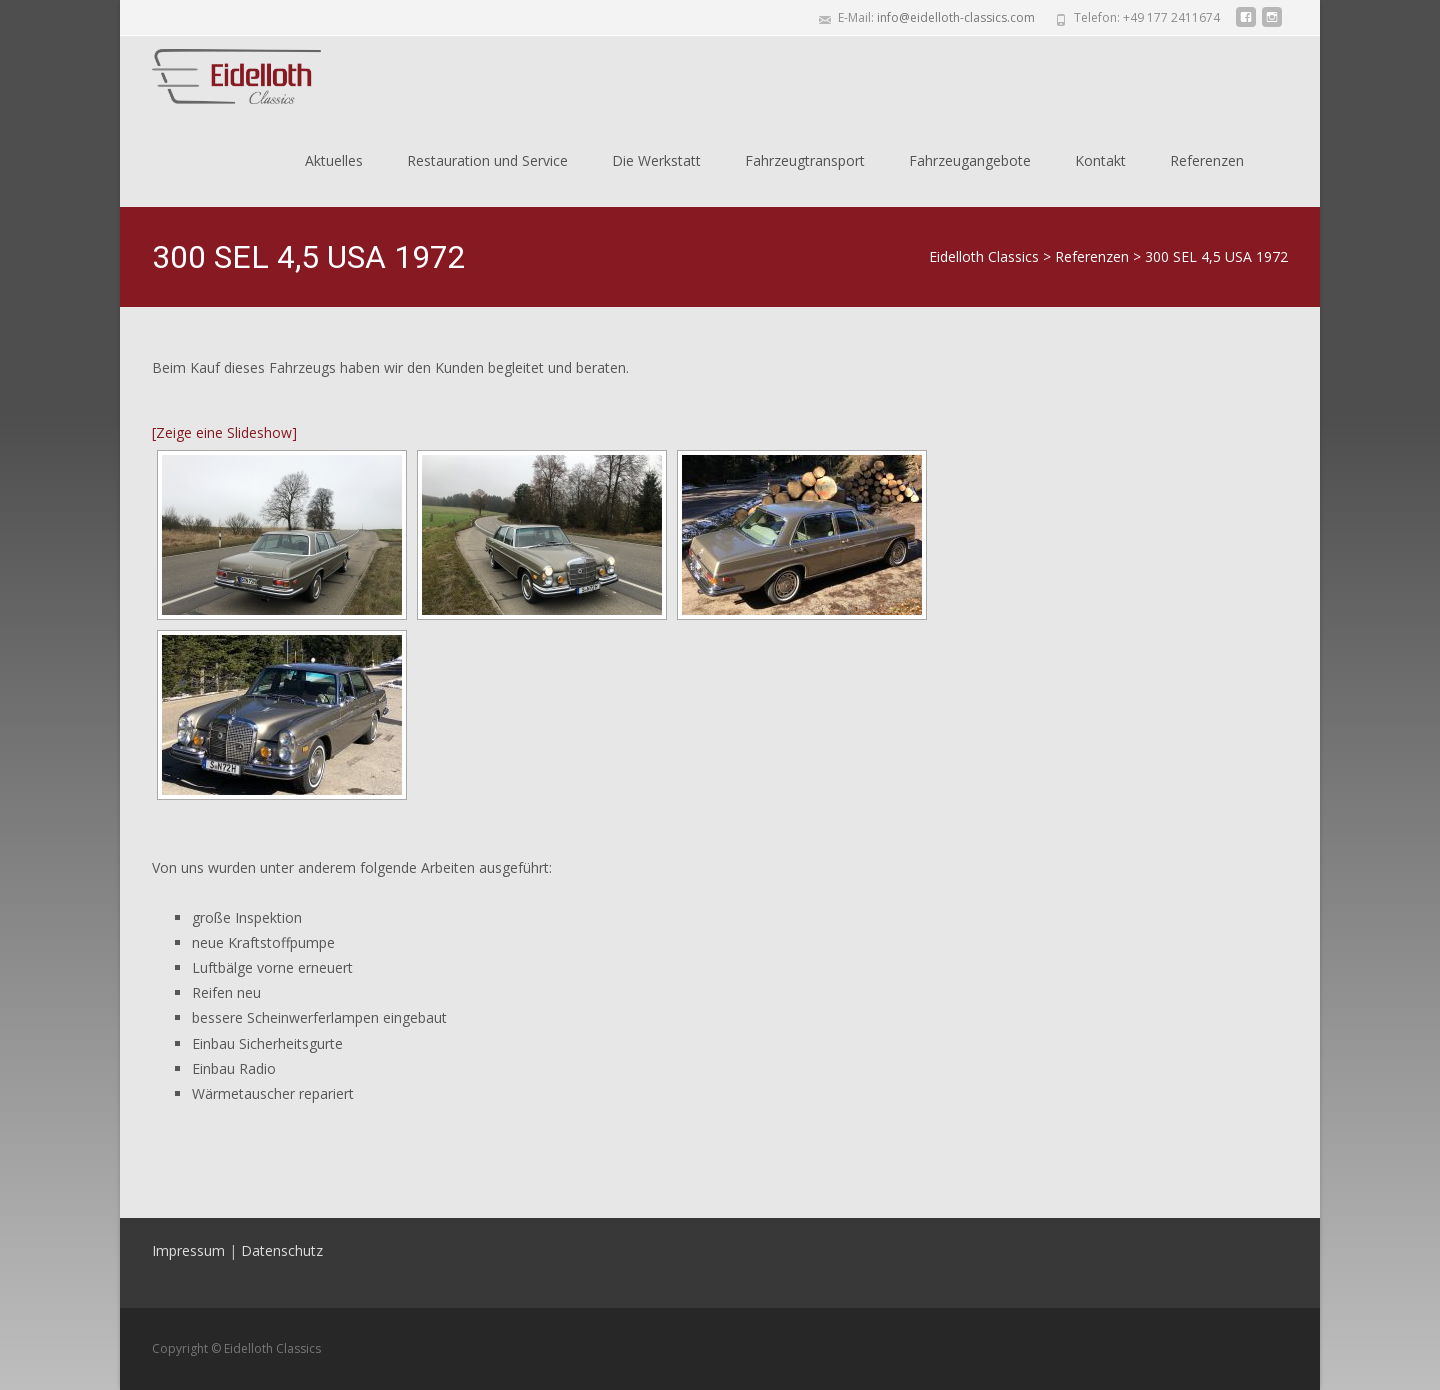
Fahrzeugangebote (970, 160)
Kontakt (1100, 160)
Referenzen (1207, 160)
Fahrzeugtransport (805, 160)
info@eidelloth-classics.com (956, 17)
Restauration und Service (487, 160)
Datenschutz (282, 1250)
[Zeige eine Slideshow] (224, 432)
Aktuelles (334, 160)
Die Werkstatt (656, 160)
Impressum (188, 1250)
